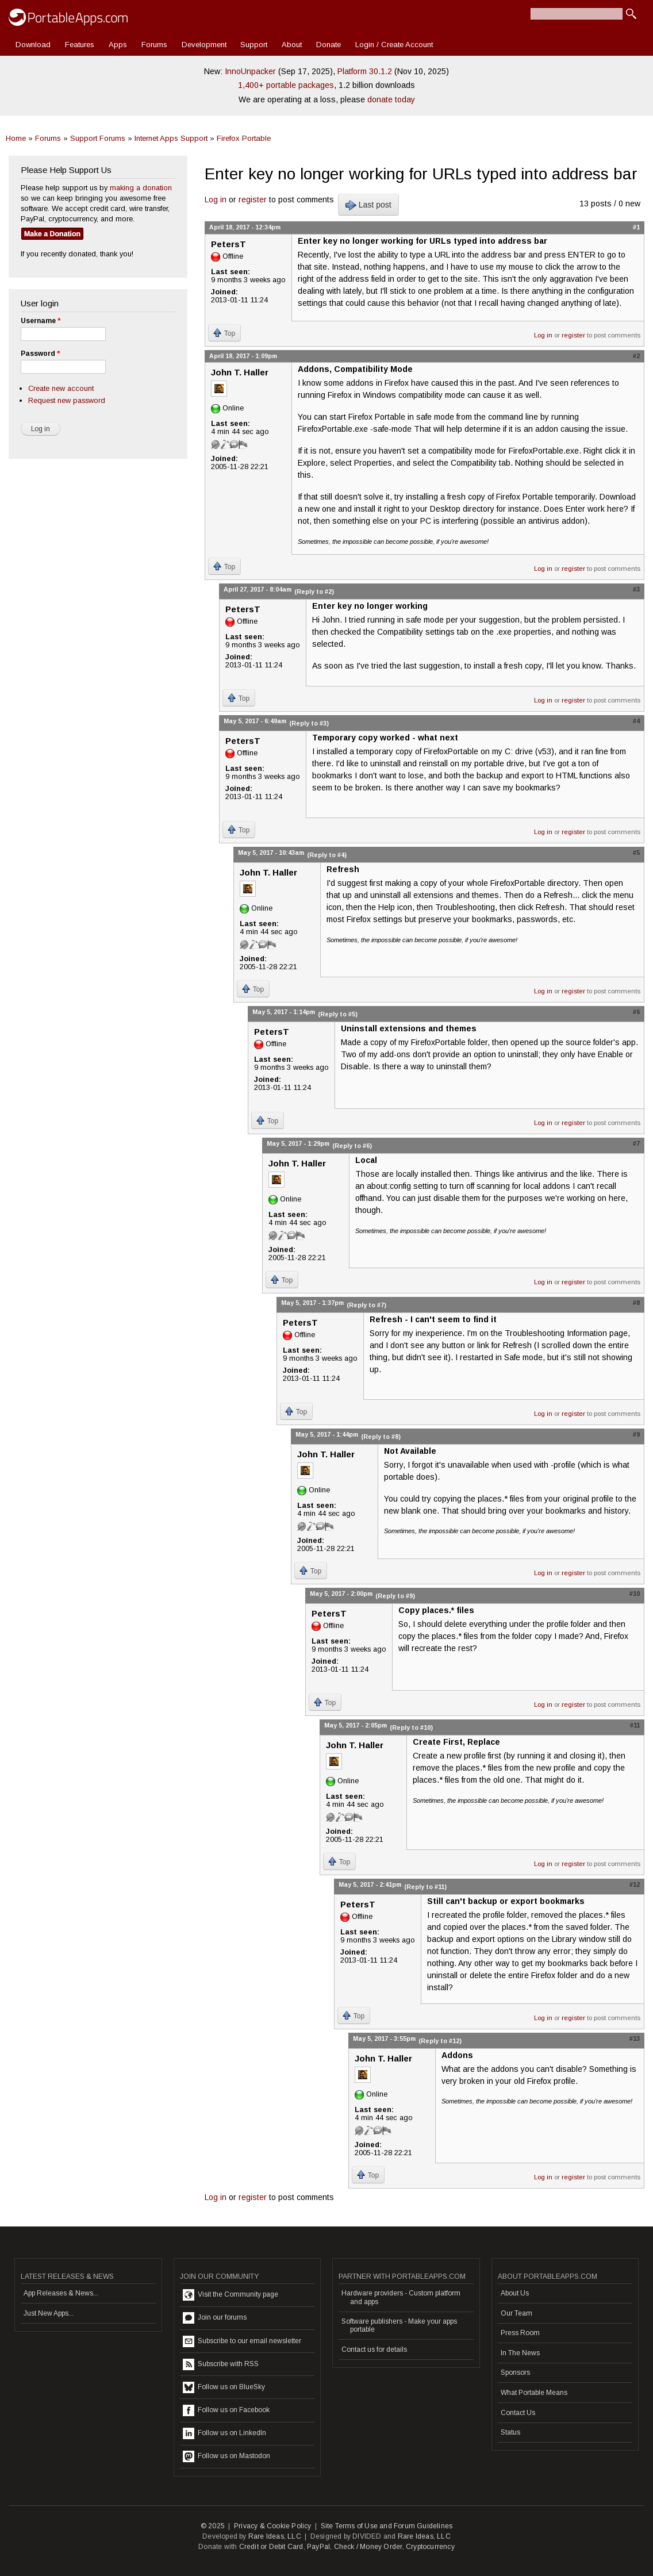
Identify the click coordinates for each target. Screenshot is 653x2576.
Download (33, 44)
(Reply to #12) (440, 2040)
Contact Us (518, 2413)
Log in (215, 199)
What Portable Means (534, 2393)
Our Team (516, 2313)
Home (16, 138)
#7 (636, 1143)
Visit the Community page (230, 2295)
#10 (634, 1593)
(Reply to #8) (381, 1436)
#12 (634, 1884)
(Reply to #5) (338, 1014)
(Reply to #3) (309, 723)
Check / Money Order (368, 2547)
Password (40, 354)
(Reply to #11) (425, 1886)
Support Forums (97, 138)
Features (79, 44)
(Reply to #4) (327, 854)
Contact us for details (374, 2349)
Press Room (520, 2333)
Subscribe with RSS (221, 2364)
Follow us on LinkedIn (224, 2433)
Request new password (66, 400)
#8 (636, 1302)
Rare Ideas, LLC (274, 2536)
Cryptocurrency (430, 2547)
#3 (636, 589)
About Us (515, 2293)
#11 (635, 1725)
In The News (520, 2353)
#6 (636, 1011)
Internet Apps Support (171, 138)
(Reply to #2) (314, 591)
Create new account (61, 388)
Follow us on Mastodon (226, 2456)
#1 (636, 227)
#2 (636, 355)
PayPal (318, 2547)
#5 (636, 852)
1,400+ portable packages (286, 85)
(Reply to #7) (366, 1305)
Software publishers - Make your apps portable (399, 2325)
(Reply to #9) (395, 1595)
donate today (391, 99)
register (253, 199)
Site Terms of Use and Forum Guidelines (387, 2526)
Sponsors (515, 2372)
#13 (634, 2038)
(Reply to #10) (411, 1727)
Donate (328, 44)
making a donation (141, 187)
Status (510, 2432)
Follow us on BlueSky (224, 2387)
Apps (118, 44)
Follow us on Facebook (226, 2410)
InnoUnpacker (250, 71)
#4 (636, 720)
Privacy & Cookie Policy (273, 2526)
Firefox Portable (244, 138)
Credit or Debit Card (271, 2547)
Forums (154, 44)
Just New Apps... (49, 2313)
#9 (636, 1434)
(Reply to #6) (352, 1145)
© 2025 (213, 2526)
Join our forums (215, 2318)
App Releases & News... (61, 2293)
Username (40, 321)
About (292, 44)
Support (253, 44)
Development (204, 44)
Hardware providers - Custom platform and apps (400, 2297)
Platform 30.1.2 (364, 71)
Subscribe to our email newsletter (242, 2341)
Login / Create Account (394, 44)
